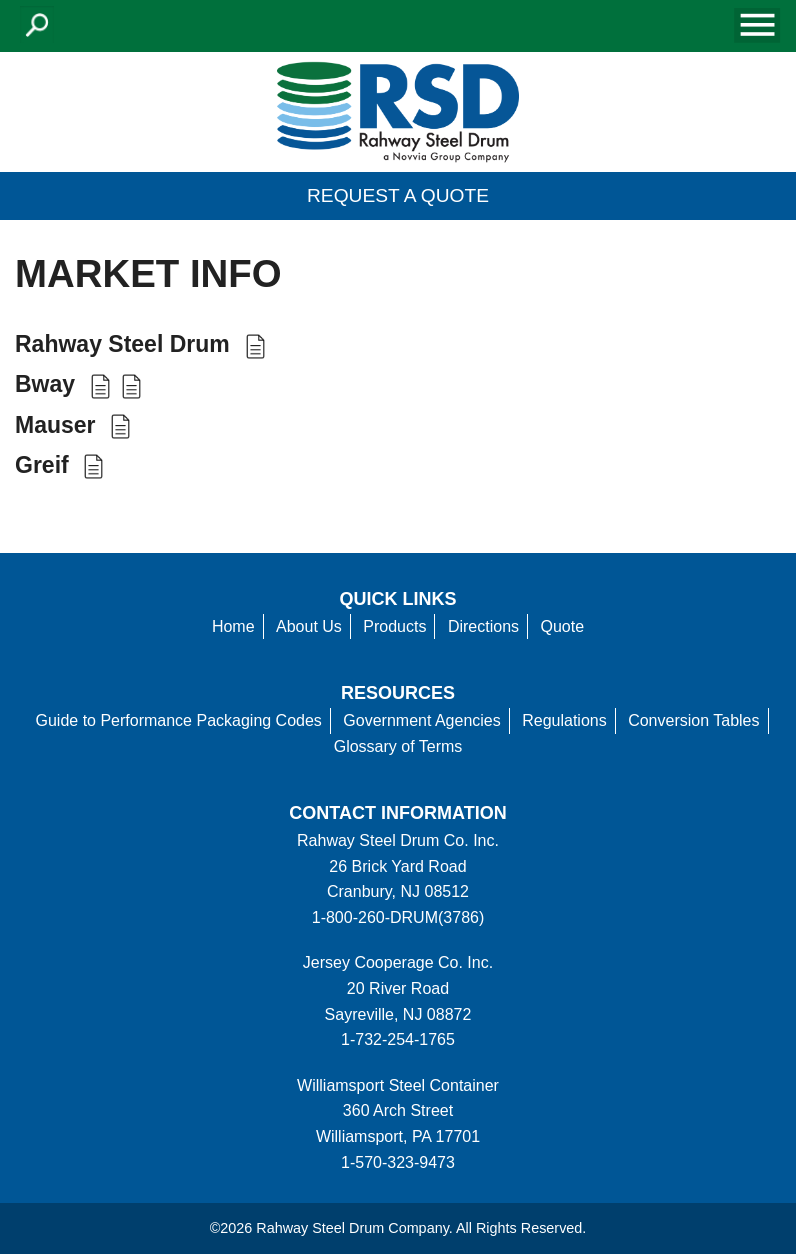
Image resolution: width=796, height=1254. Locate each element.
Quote (563, 626)
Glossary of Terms (398, 746)
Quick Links (398, 599)
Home (233, 626)
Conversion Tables (693, 720)
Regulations (564, 720)
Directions (483, 626)
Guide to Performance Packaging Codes (178, 720)
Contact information (397, 813)
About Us (309, 626)
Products (394, 626)
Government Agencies (421, 720)
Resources (398, 693)
